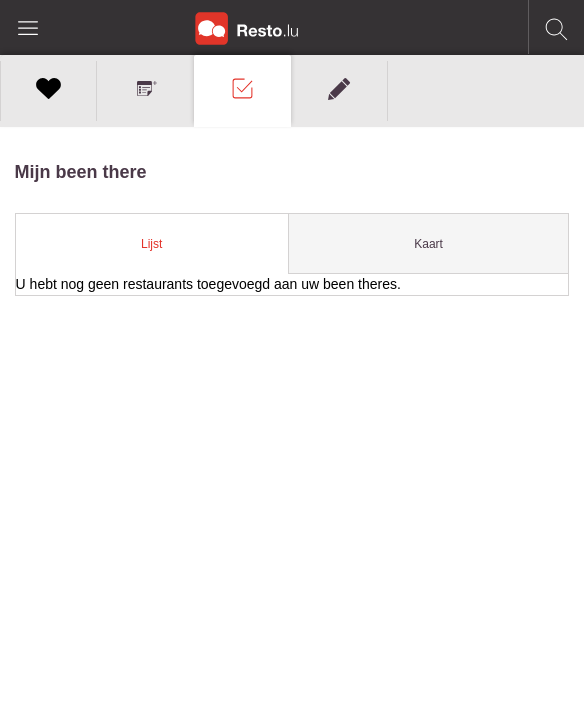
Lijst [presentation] (151, 244)
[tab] (152, 244)
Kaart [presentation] (428, 244)
